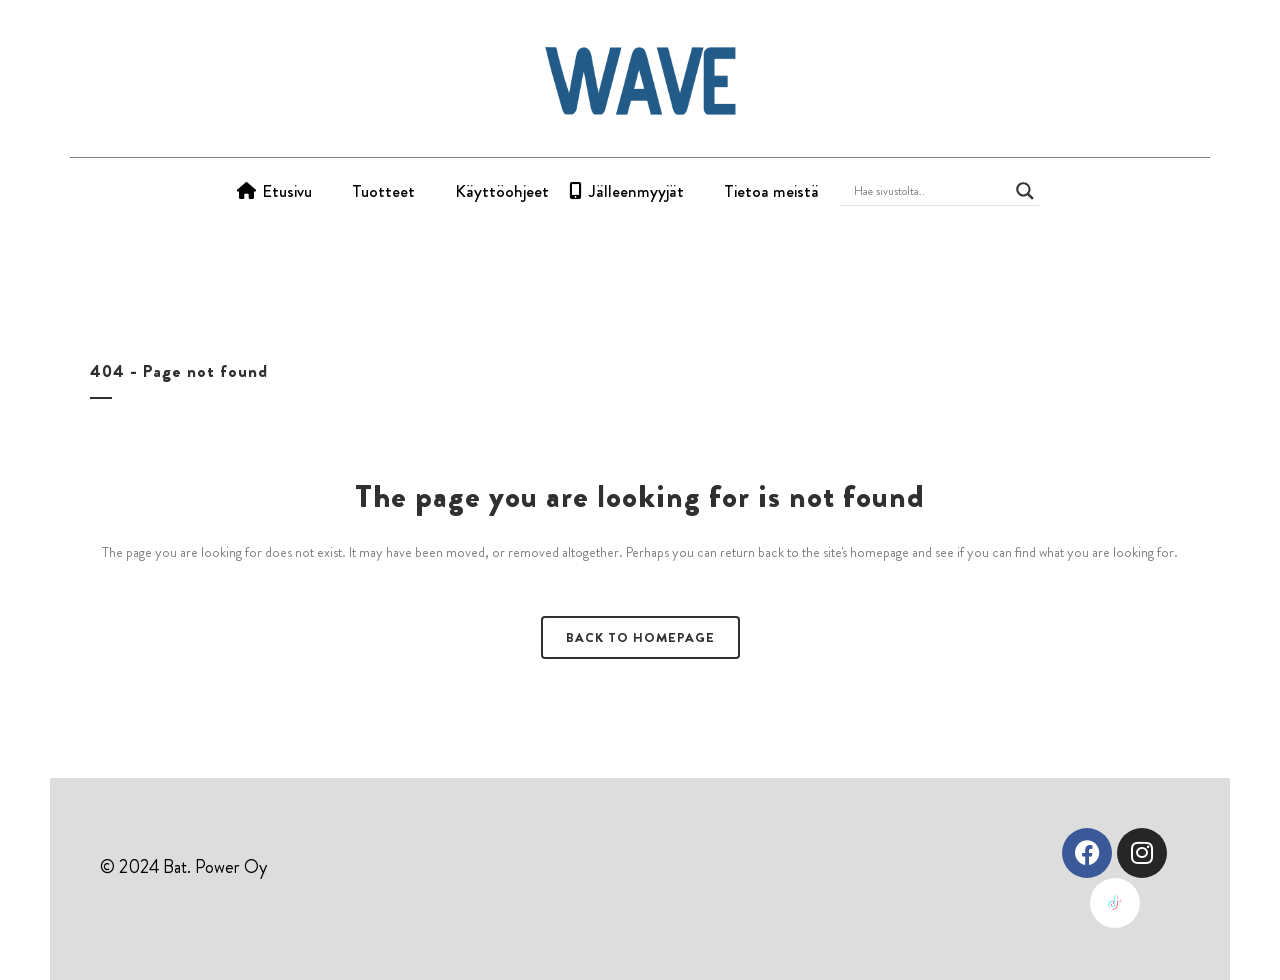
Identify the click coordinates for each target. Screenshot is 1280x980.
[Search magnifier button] (1025, 191)
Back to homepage (640, 637)
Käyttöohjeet (502, 191)
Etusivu (287, 191)
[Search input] (930, 191)
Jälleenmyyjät (636, 191)
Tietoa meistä (771, 191)
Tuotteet (383, 191)
